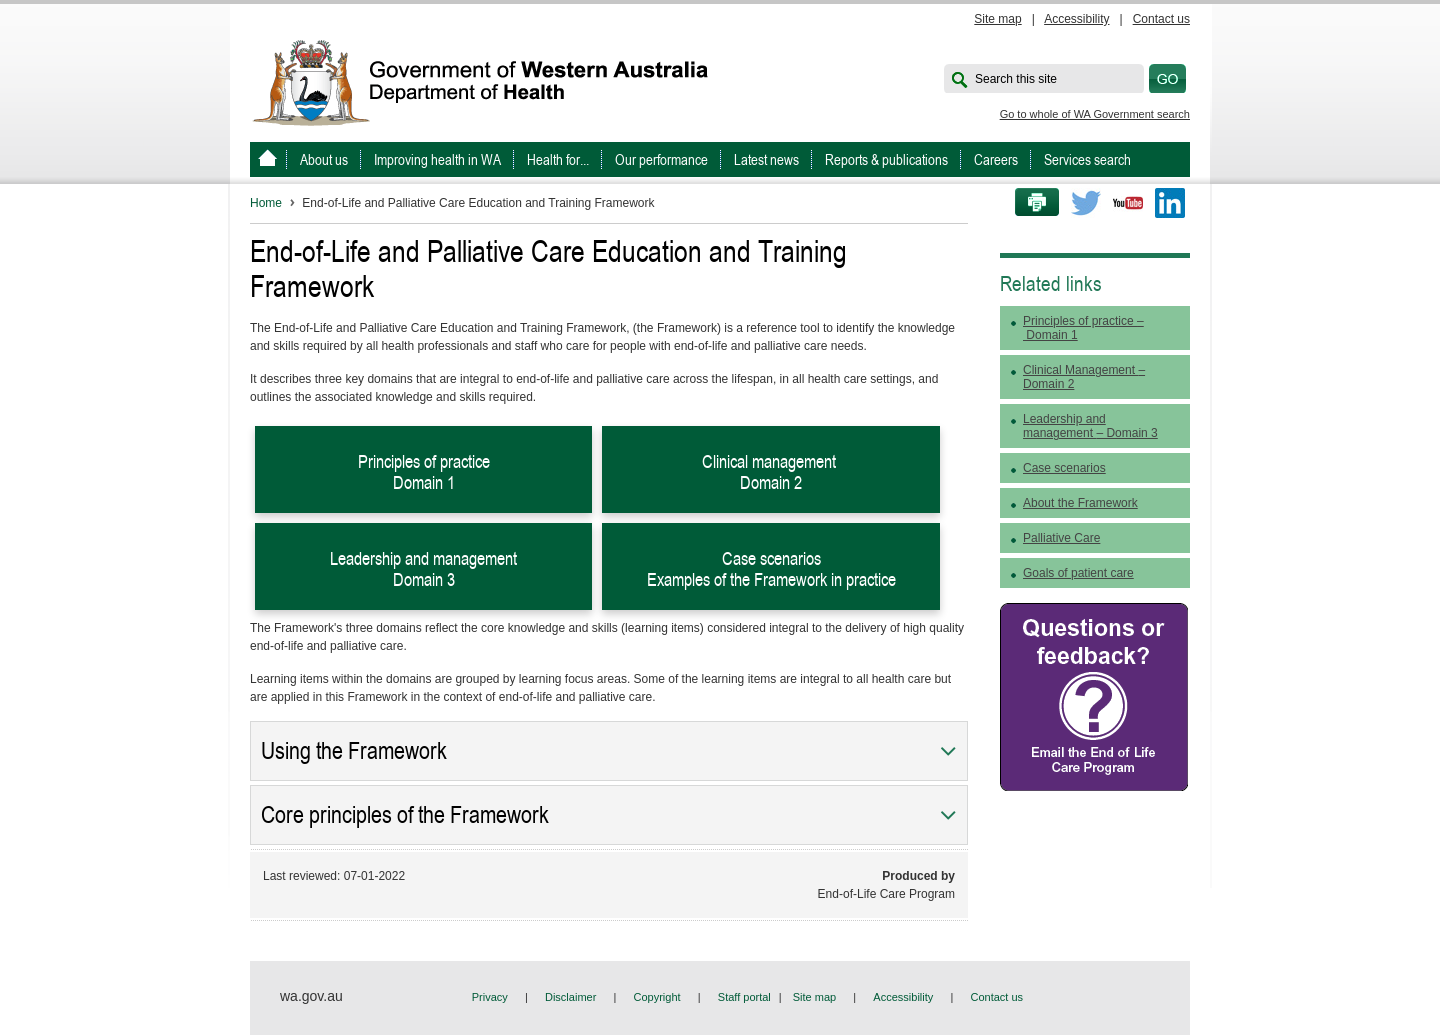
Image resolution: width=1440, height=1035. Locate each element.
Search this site (1016, 79)
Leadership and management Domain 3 (423, 569)
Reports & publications (886, 159)
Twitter (1086, 203)
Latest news (766, 159)
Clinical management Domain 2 (771, 472)
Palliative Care (1061, 538)
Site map (997, 19)
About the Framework (1080, 503)
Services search (1087, 159)
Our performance (661, 159)
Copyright (657, 997)
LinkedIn (1170, 203)
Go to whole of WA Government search (1095, 114)
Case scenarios (1064, 468)
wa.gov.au (311, 996)
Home (266, 203)
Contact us (1161, 19)
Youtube (1128, 203)
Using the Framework (354, 751)
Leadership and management (1090, 426)
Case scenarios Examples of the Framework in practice (771, 569)
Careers (996, 159)
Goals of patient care (1078, 573)
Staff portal (744, 997)
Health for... (558, 159)
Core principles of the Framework (405, 815)
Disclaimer (570, 997)
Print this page (1030, 203)
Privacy (490, 997)
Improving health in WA (437, 159)
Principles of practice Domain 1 (424, 472)
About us (324, 159)
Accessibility (1076, 19)
